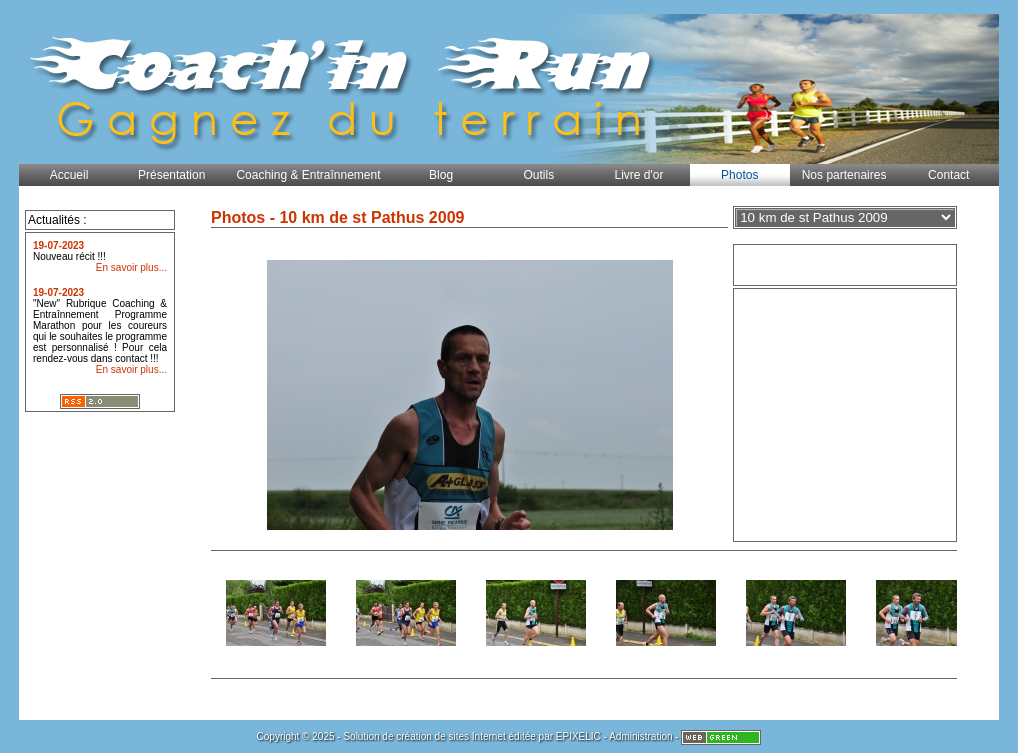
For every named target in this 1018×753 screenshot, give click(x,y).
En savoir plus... (131, 267)
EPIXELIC (578, 736)
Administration (640, 736)
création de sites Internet (451, 736)
